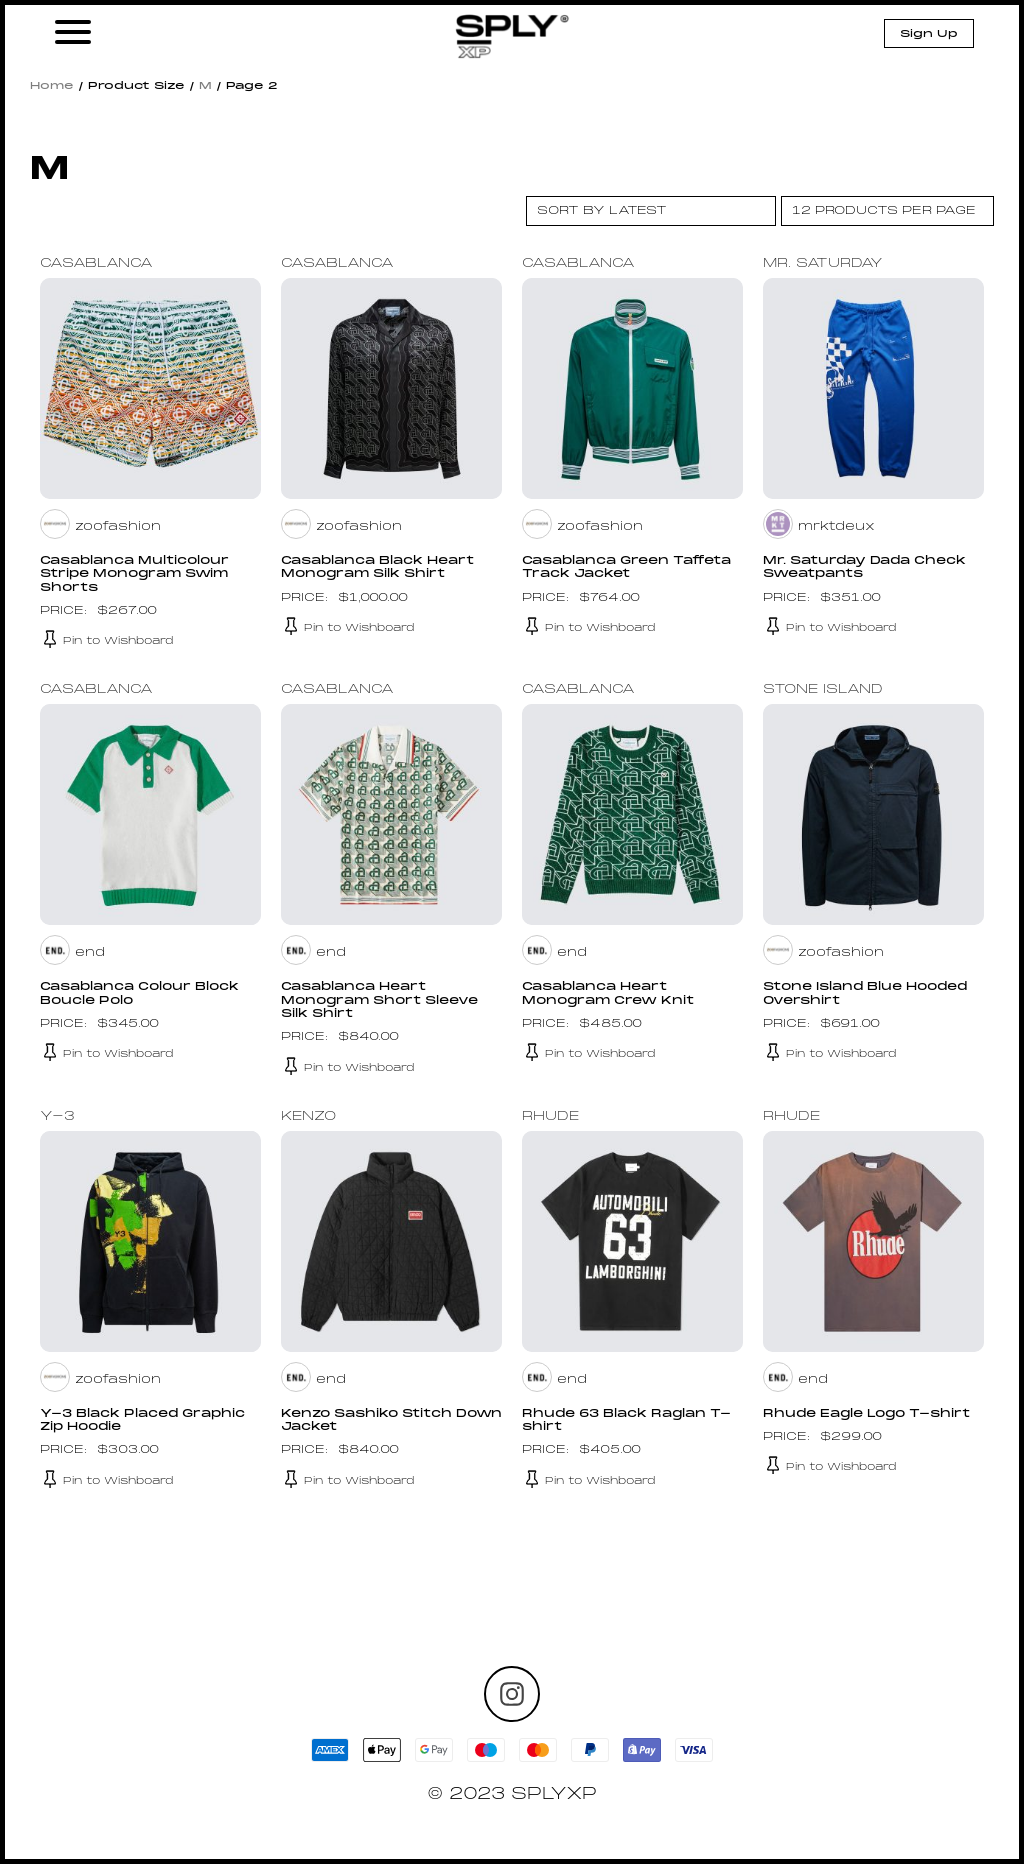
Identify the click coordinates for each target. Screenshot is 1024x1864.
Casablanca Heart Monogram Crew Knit (611, 993)
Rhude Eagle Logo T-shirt (870, 1413)
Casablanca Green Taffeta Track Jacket (628, 567)
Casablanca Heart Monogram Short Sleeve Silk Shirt (384, 1000)
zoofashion (118, 527)
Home (52, 86)
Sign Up (929, 34)
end (90, 953)
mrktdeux (837, 527)
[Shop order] (651, 211)
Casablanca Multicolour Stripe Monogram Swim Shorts (139, 574)
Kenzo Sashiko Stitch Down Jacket (370, 1419)
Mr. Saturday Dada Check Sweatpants (866, 567)
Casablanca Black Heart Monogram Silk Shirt (379, 567)
